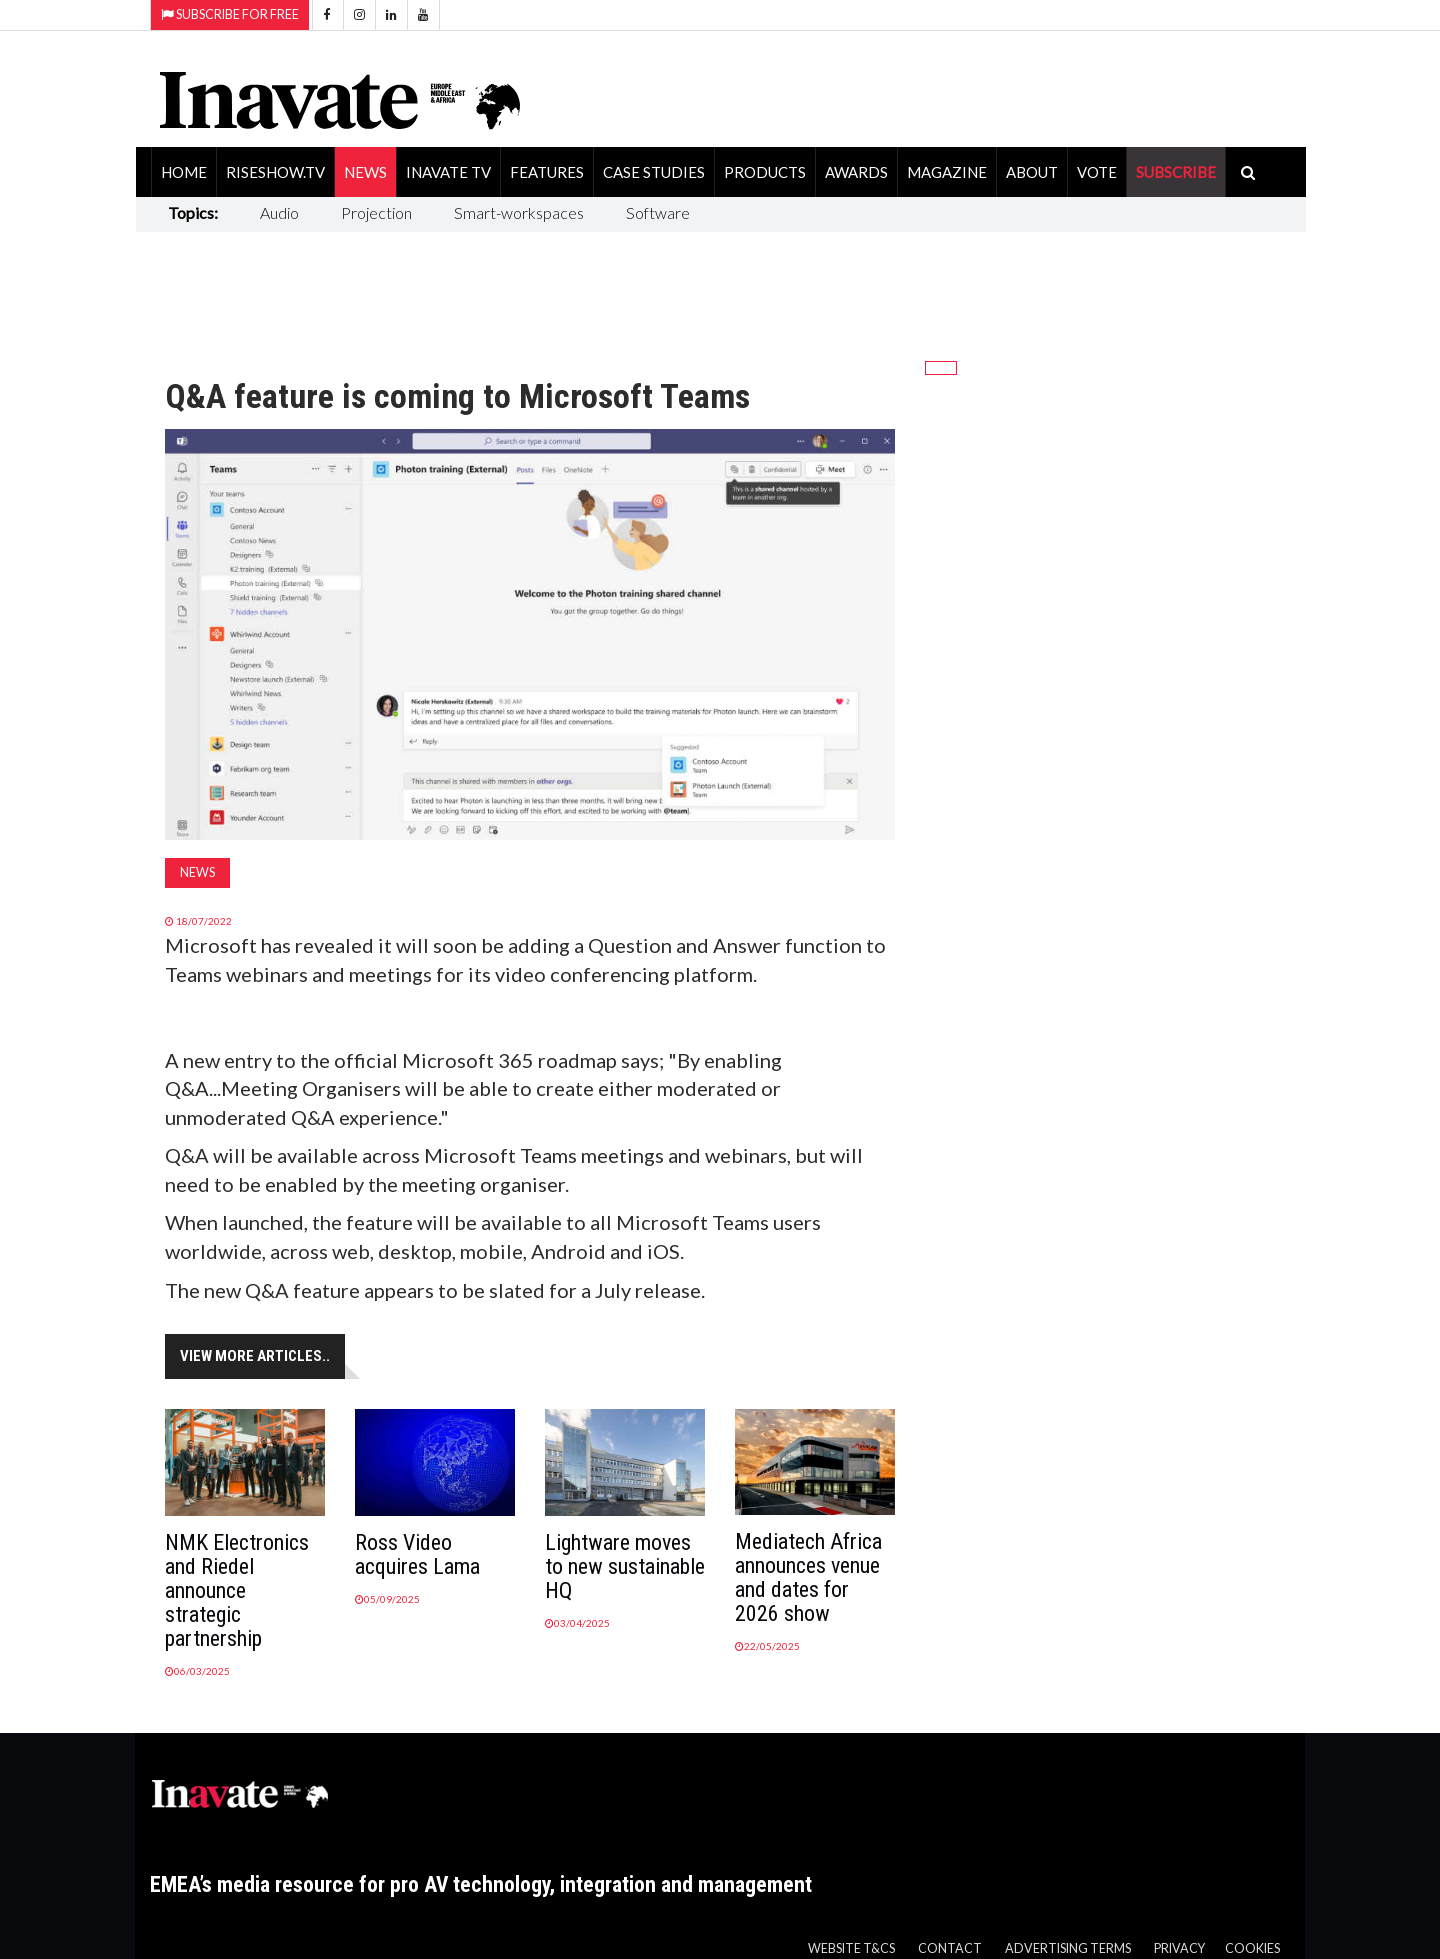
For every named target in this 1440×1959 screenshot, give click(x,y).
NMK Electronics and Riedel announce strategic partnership (237, 1590)
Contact (950, 1948)
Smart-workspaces (519, 212)
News (365, 172)
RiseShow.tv (275, 172)
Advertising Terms (1068, 1948)
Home (184, 172)
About (1032, 172)
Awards (856, 172)
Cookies (1252, 1948)
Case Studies (654, 172)
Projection (376, 212)
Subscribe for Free (230, 14)
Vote (1097, 172)
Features (547, 172)
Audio (279, 212)
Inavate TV (448, 172)
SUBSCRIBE (1176, 172)
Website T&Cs (851, 1948)
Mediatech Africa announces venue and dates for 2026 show (808, 1577)
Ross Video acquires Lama (417, 1554)
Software (658, 212)
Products (765, 172)
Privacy (1179, 1948)
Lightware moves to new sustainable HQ (625, 1566)
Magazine (947, 172)
